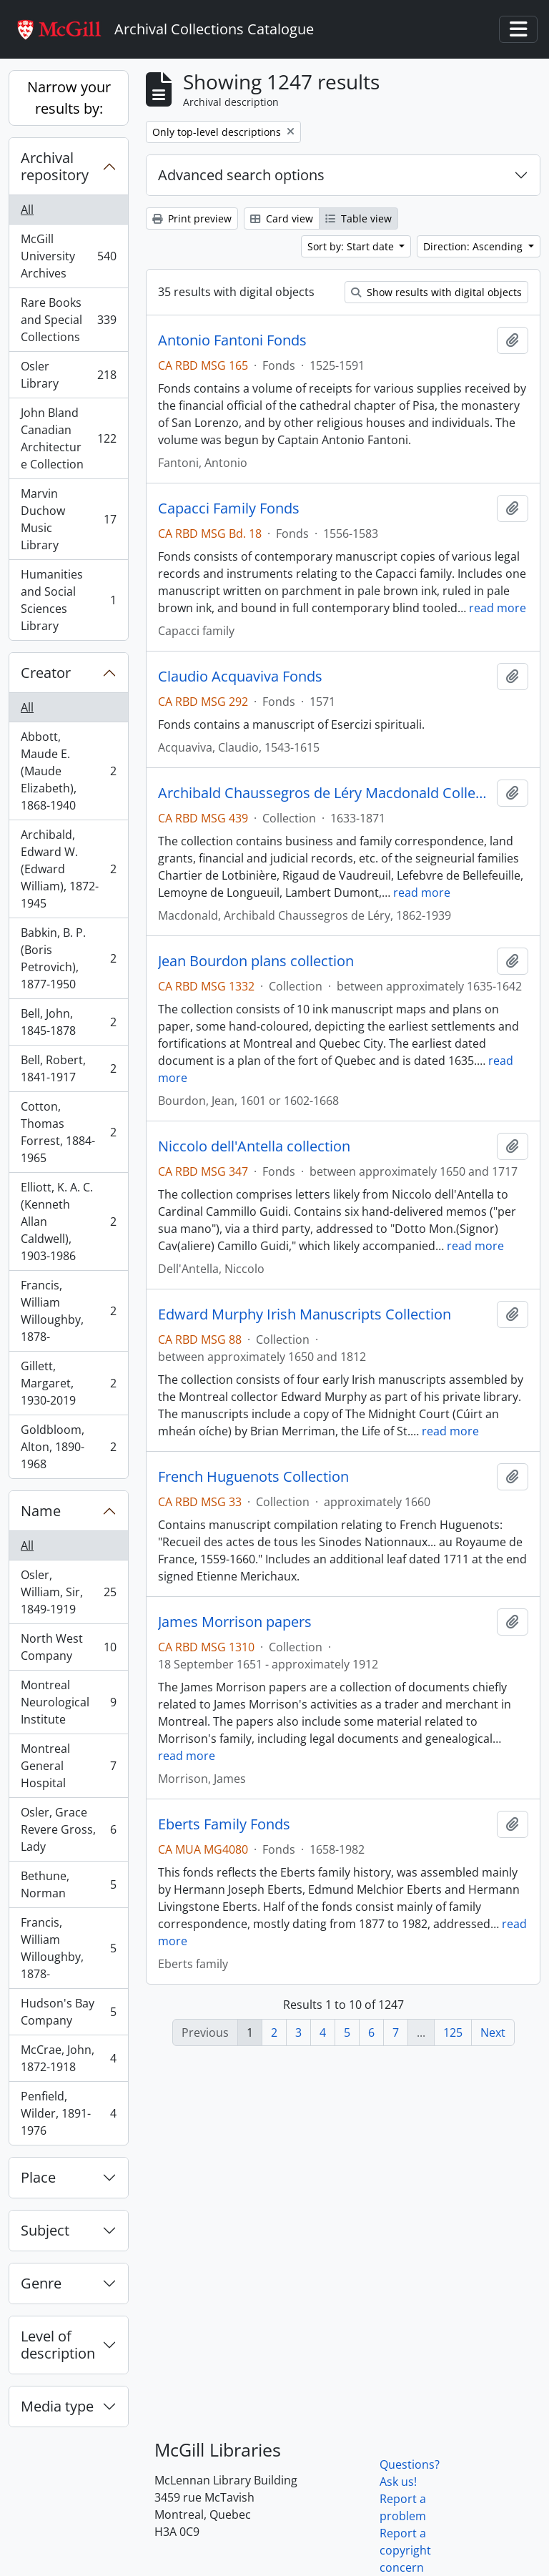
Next (492, 2032)
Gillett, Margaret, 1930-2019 (68, 1383)
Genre (41, 2283)
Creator (46, 672)
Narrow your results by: (69, 97)
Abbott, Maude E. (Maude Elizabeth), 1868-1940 (68, 771)
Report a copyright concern (405, 2550)
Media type (57, 2406)
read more (497, 608)
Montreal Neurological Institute (68, 1702)
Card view (281, 218)
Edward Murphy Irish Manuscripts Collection (304, 1314)
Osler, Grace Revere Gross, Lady (68, 1829)
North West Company (68, 1647)
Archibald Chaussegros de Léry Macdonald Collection (324, 793)
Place (38, 2177)
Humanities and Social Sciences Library (68, 600)
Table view (358, 218)
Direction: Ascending (474, 246)
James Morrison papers (235, 1622)
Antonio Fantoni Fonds (232, 340)
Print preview (192, 218)
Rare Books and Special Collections (68, 320)
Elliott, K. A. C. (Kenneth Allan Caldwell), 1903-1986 (68, 1221)
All (27, 209)
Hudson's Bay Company (68, 2011)
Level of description (58, 2344)
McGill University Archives (68, 256)
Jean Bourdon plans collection (256, 961)
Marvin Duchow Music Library (68, 519)
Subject (45, 2230)
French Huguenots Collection (253, 1476)
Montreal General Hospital (68, 1766)
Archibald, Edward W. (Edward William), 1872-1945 (68, 869)
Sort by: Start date (352, 246)
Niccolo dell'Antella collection (254, 1146)
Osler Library (68, 374)
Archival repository (55, 166)
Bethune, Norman (68, 1884)
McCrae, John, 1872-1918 (68, 2058)
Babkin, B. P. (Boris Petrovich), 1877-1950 (68, 958)
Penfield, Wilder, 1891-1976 (68, 2113)
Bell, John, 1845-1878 (68, 1022)
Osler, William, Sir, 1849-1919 (68, 1592)
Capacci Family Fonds (229, 508)
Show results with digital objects (436, 292)
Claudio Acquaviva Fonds (240, 676)
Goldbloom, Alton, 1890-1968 (68, 1447)
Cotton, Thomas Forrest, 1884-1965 (68, 1132)
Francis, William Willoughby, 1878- (68, 1310)
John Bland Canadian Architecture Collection (68, 438)
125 (453, 2032)
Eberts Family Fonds (224, 1824)
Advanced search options (241, 175)
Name (41, 1510)
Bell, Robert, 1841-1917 (68, 1068)
